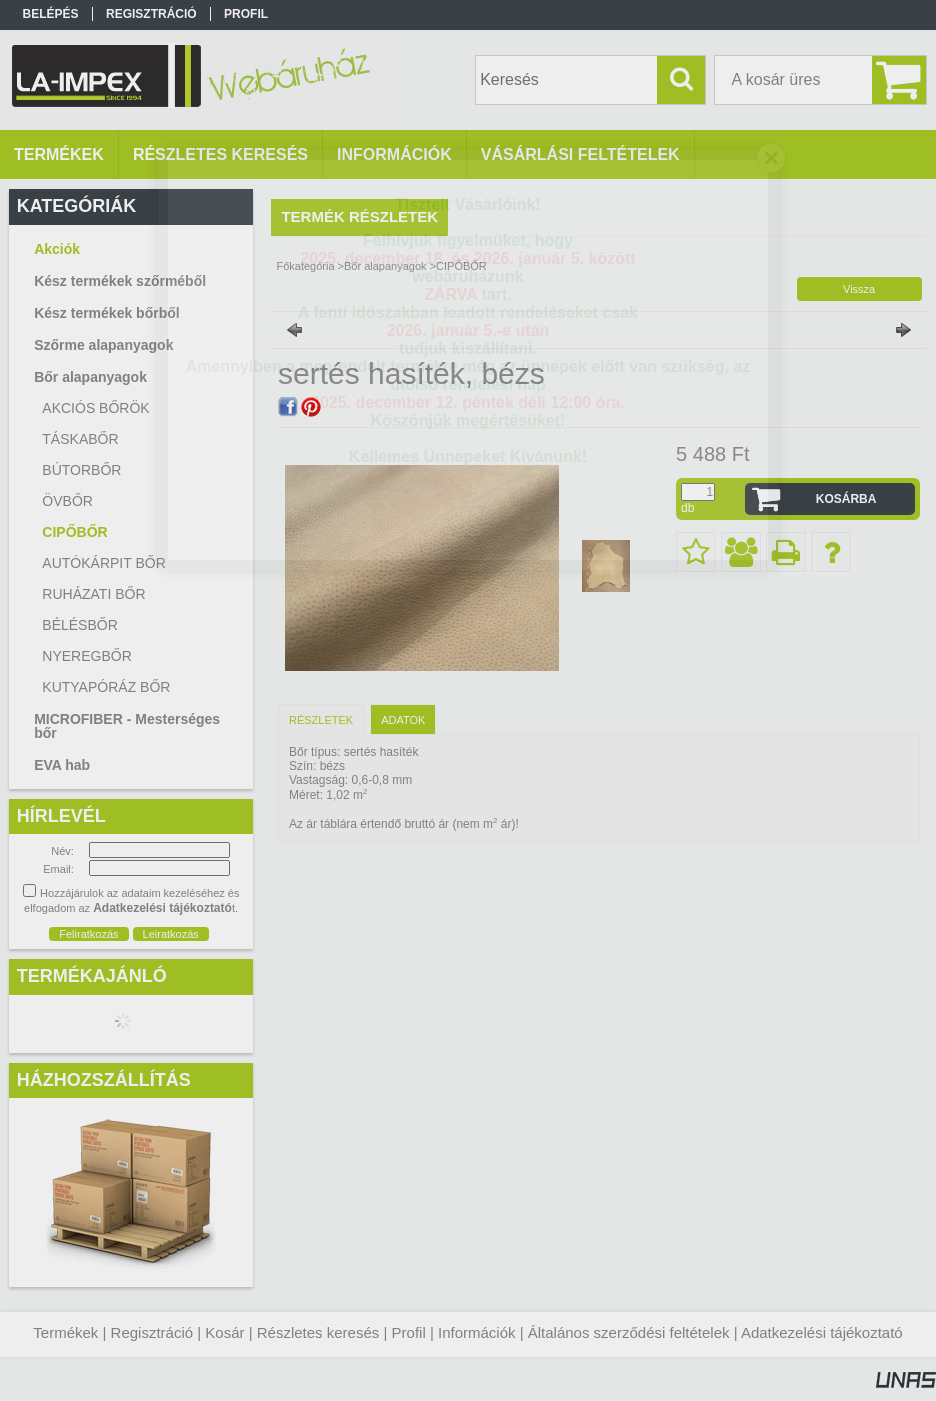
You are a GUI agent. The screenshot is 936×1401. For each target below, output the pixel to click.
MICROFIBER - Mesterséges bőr (127, 726)
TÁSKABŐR (80, 439)
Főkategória (305, 266)
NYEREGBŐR (86, 656)
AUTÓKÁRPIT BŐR (103, 563)
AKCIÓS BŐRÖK (95, 408)
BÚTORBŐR (81, 470)
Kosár (224, 1332)
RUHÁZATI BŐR (93, 594)
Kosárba (846, 499)
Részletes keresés (318, 1332)
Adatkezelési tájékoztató (822, 1332)
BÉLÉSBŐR (79, 625)
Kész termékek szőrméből (120, 281)
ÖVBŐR (67, 501)
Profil (409, 1332)
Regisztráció (152, 1332)
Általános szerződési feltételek (629, 1332)
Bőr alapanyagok (385, 266)
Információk (477, 1332)
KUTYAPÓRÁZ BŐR (106, 687)
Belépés (51, 14)
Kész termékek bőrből (107, 313)
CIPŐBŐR (74, 532)
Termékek (65, 1332)
